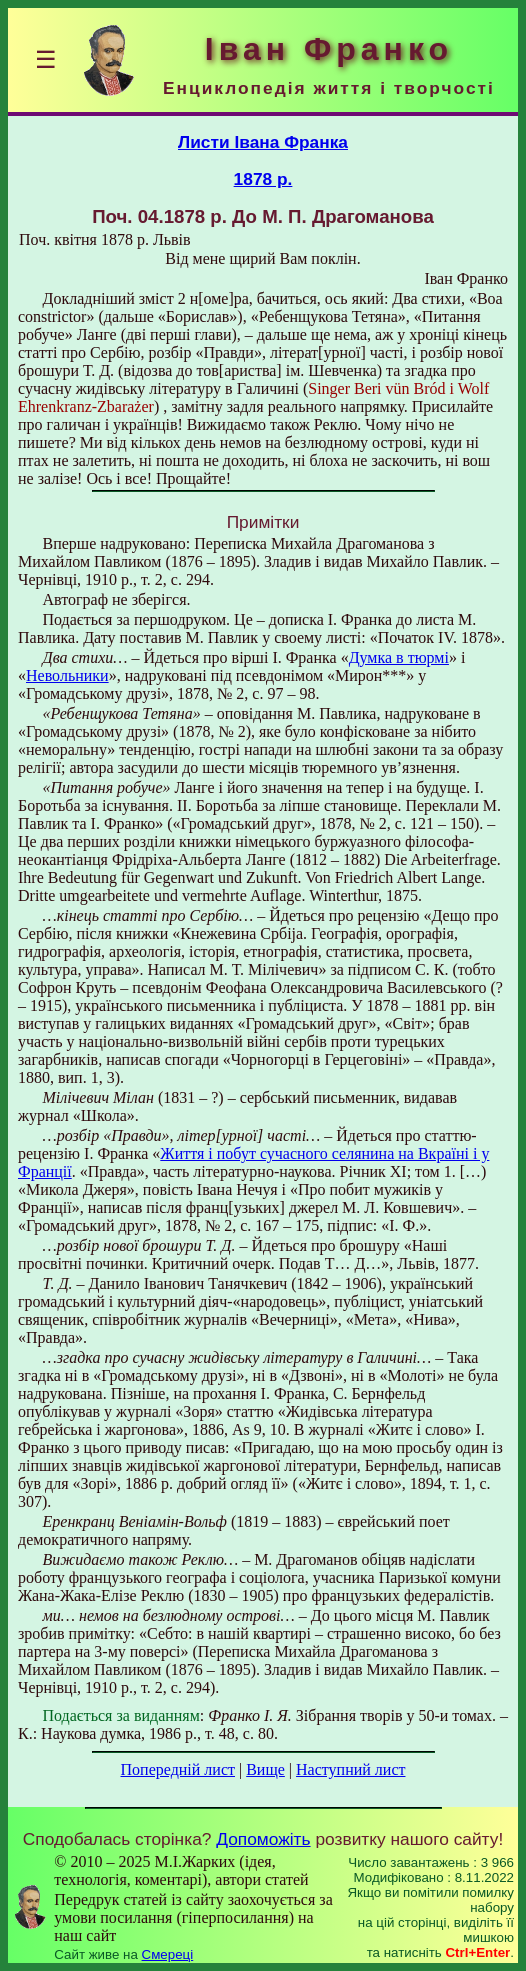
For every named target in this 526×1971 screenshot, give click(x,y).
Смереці (168, 1954)
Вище (265, 1769)
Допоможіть (263, 1839)
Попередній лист (178, 1769)
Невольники (67, 675)
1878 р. (263, 179)
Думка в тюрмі (399, 657)
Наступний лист (350, 1769)
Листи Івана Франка (263, 142)
